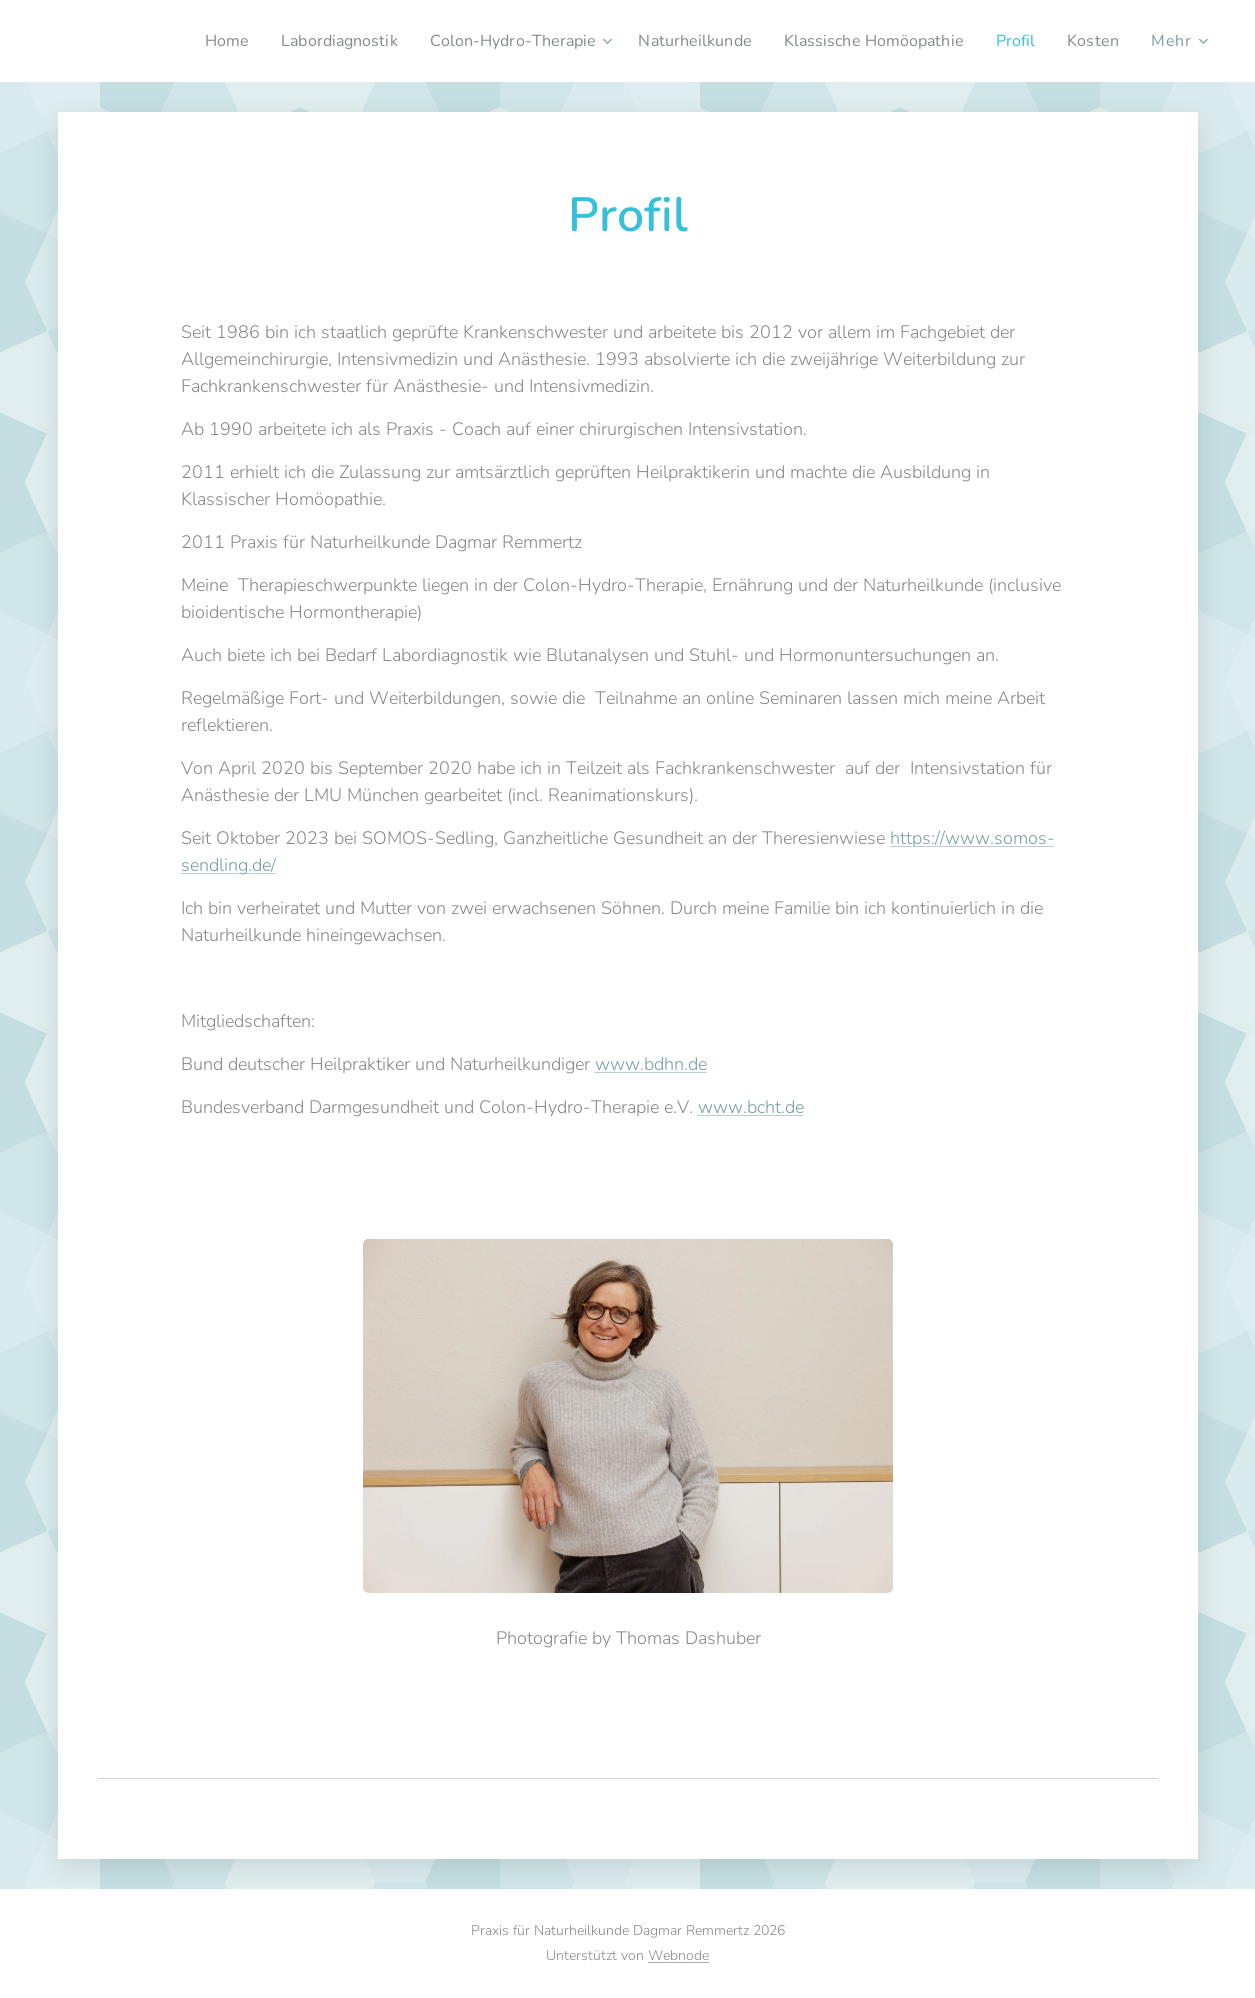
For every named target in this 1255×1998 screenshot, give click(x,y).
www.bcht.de (750, 1107)
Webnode (678, 1955)
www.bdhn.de (650, 1064)
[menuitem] (171, 41)
